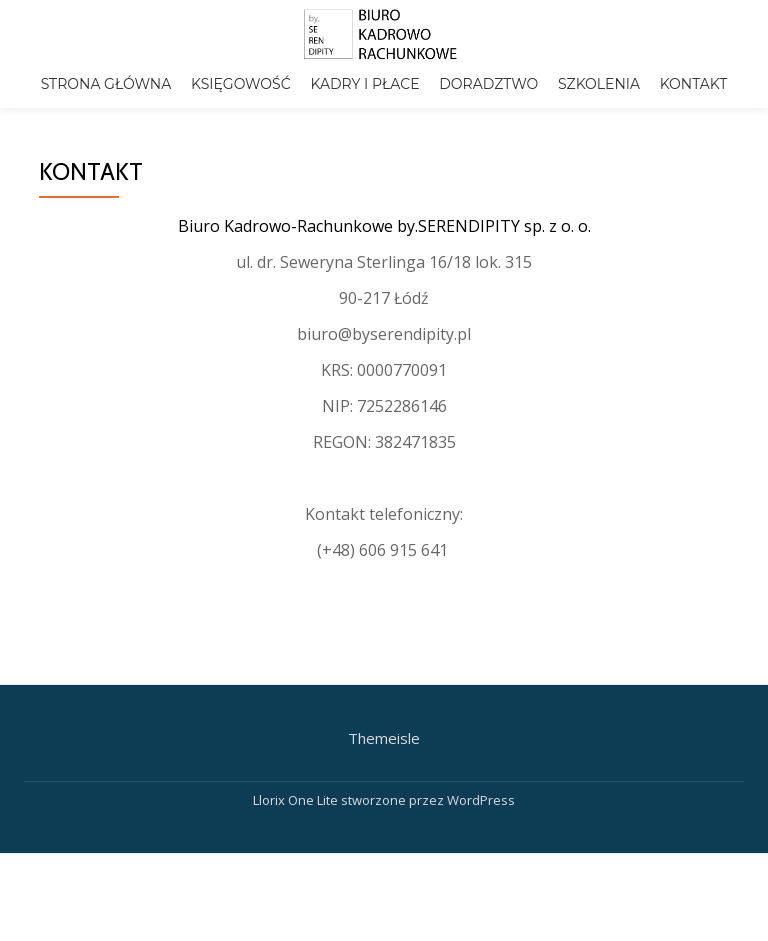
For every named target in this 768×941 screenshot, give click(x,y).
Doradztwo (488, 84)
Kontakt (694, 84)
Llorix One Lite (297, 862)
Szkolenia (599, 84)
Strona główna (106, 84)
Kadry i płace (364, 84)
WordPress (481, 862)
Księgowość (241, 84)
